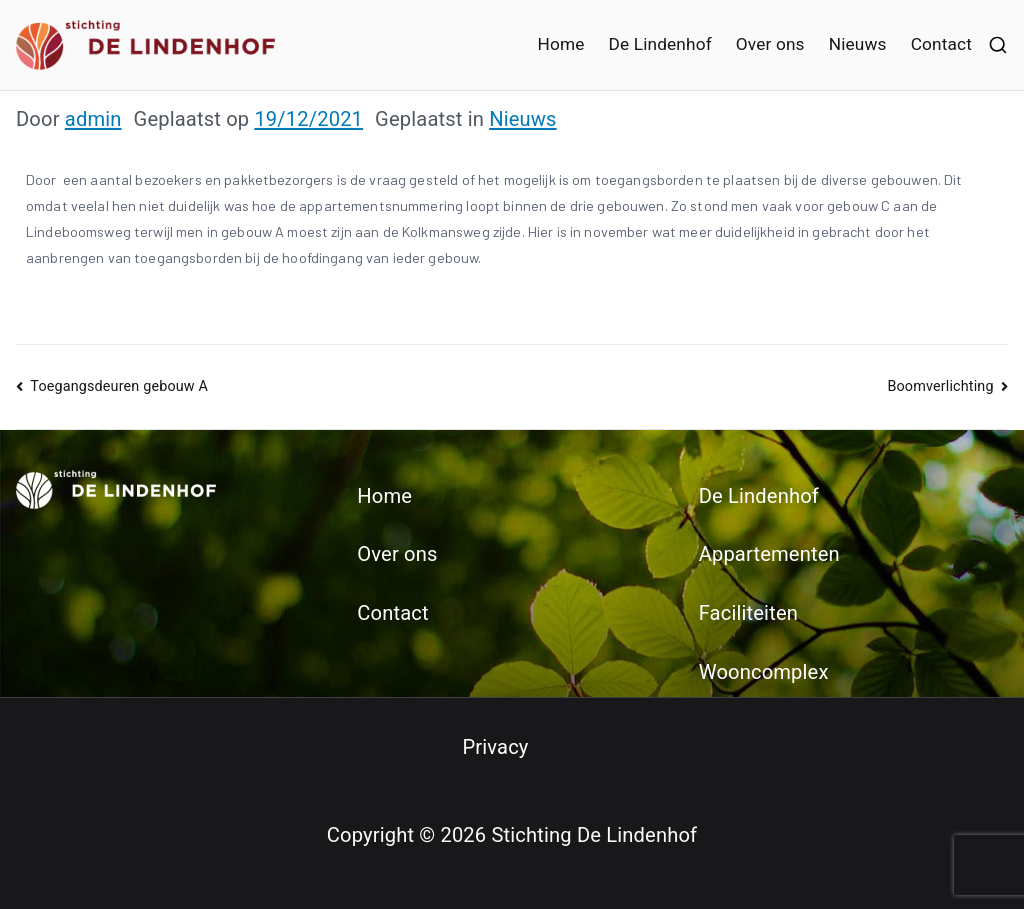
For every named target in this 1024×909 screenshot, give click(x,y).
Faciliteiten (748, 613)
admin (93, 119)
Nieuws (858, 44)
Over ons (770, 44)
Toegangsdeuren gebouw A (119, 386)
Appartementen (769, 554)
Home (560, 44)
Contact (941, 44)
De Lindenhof (659, 44)
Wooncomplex (764, 672)
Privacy (495, 747)
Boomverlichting (940, 386)
